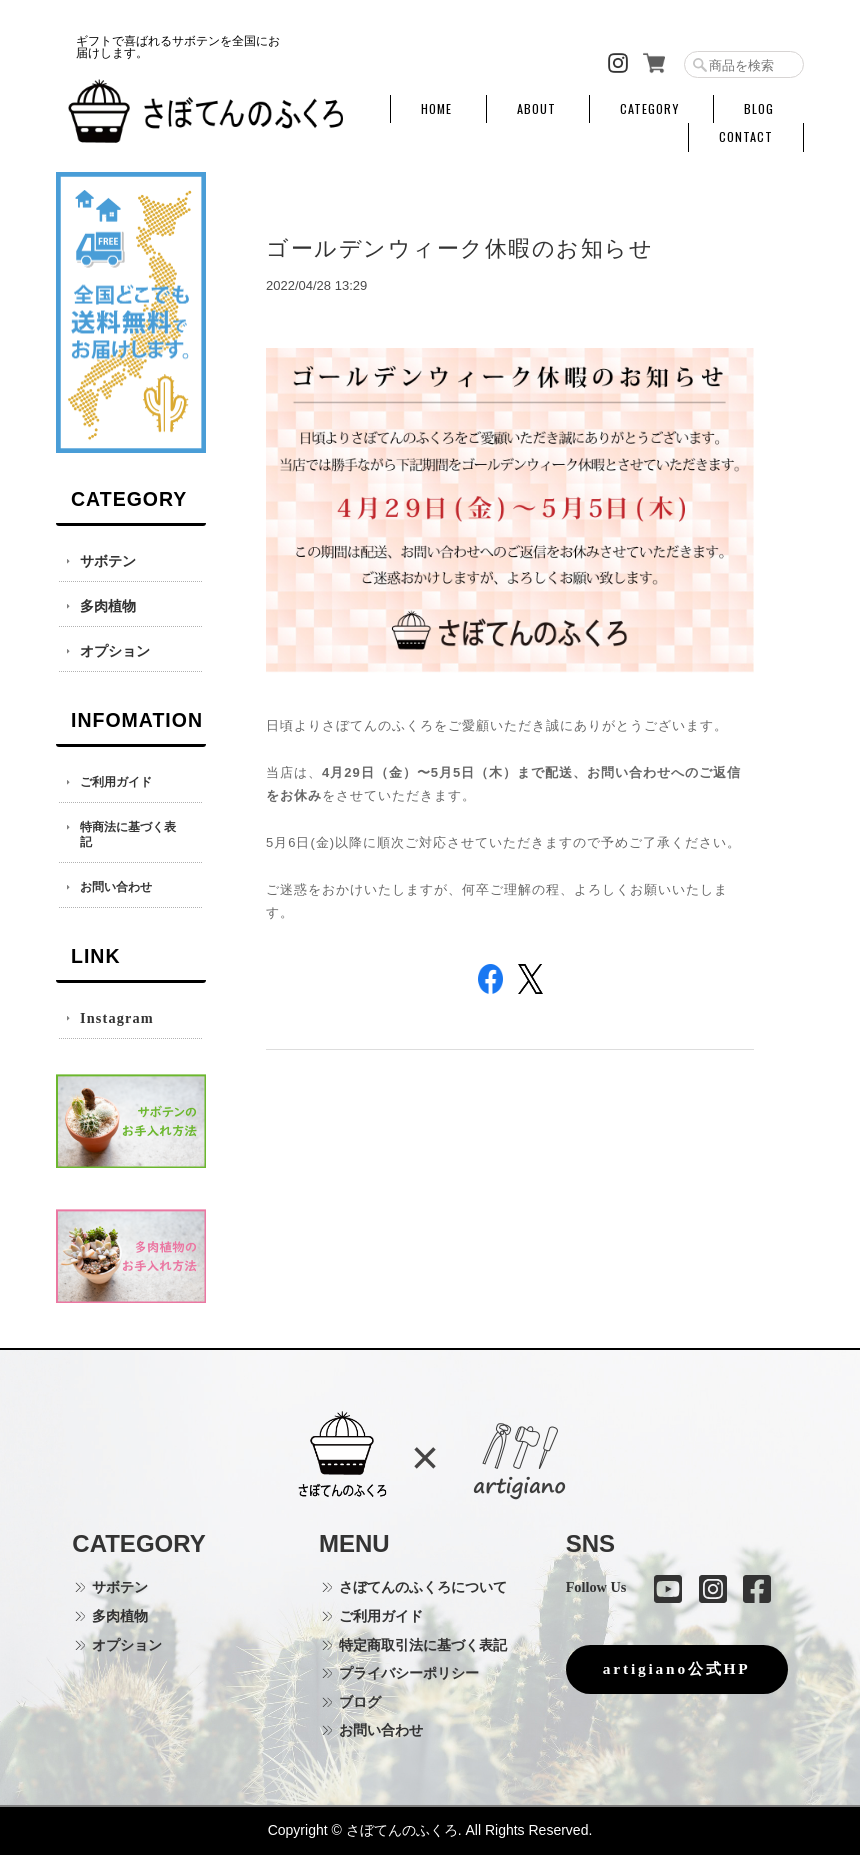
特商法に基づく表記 (128, 835)
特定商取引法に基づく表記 (423, 1645)
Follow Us (596, 1587)
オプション (115, 651)
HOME (436, 109)
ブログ (360, 1702)
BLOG (759, 109)
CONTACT (746, 137)
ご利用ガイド (116, 782)
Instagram (117, 1018)
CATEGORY (649, 109)
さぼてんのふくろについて (423, 1587)
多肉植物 (108, 606)
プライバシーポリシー (409, 1673)
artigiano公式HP (677, 1668)
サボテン (108, 561)
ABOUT (536, 109)
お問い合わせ (116, 887)
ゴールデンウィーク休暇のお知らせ (459, 248)
